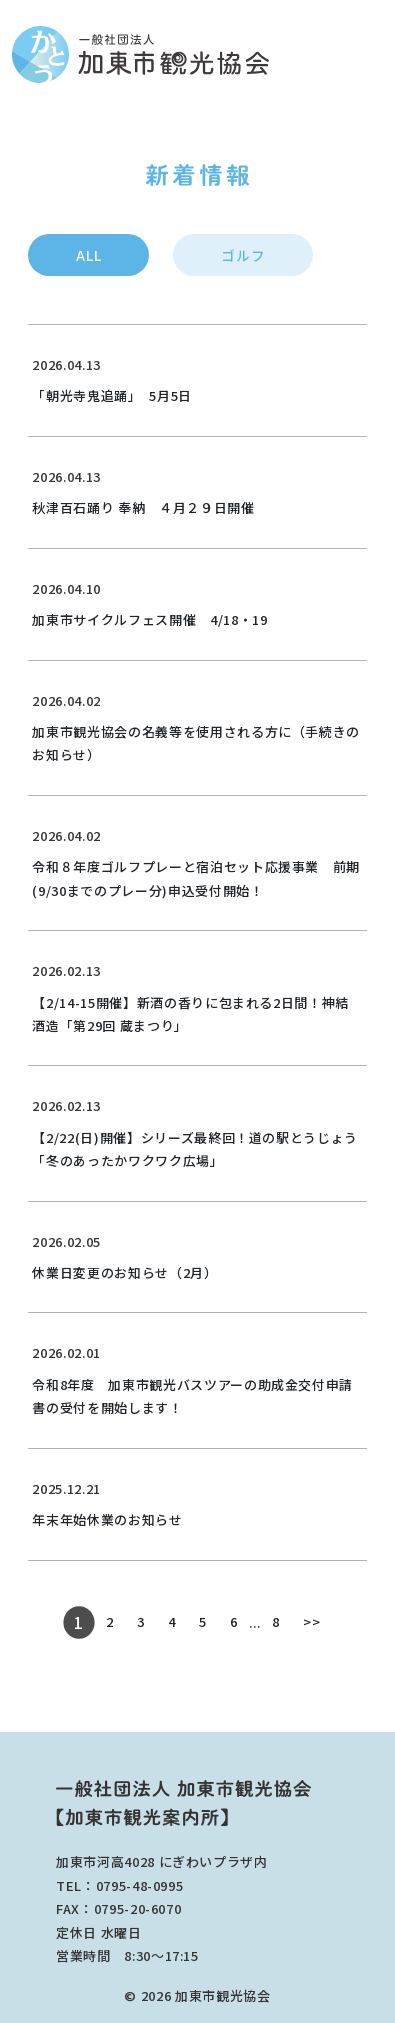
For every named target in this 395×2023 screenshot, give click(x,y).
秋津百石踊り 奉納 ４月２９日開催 (143, 507)
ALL (88, 255)
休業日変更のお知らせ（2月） (124, 1272)
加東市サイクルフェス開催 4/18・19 (149, 619)
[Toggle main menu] (377, 54)
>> (311, 1621)
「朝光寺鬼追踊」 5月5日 (111, 395)
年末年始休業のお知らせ (107, 1519)
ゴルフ (243, 255)
